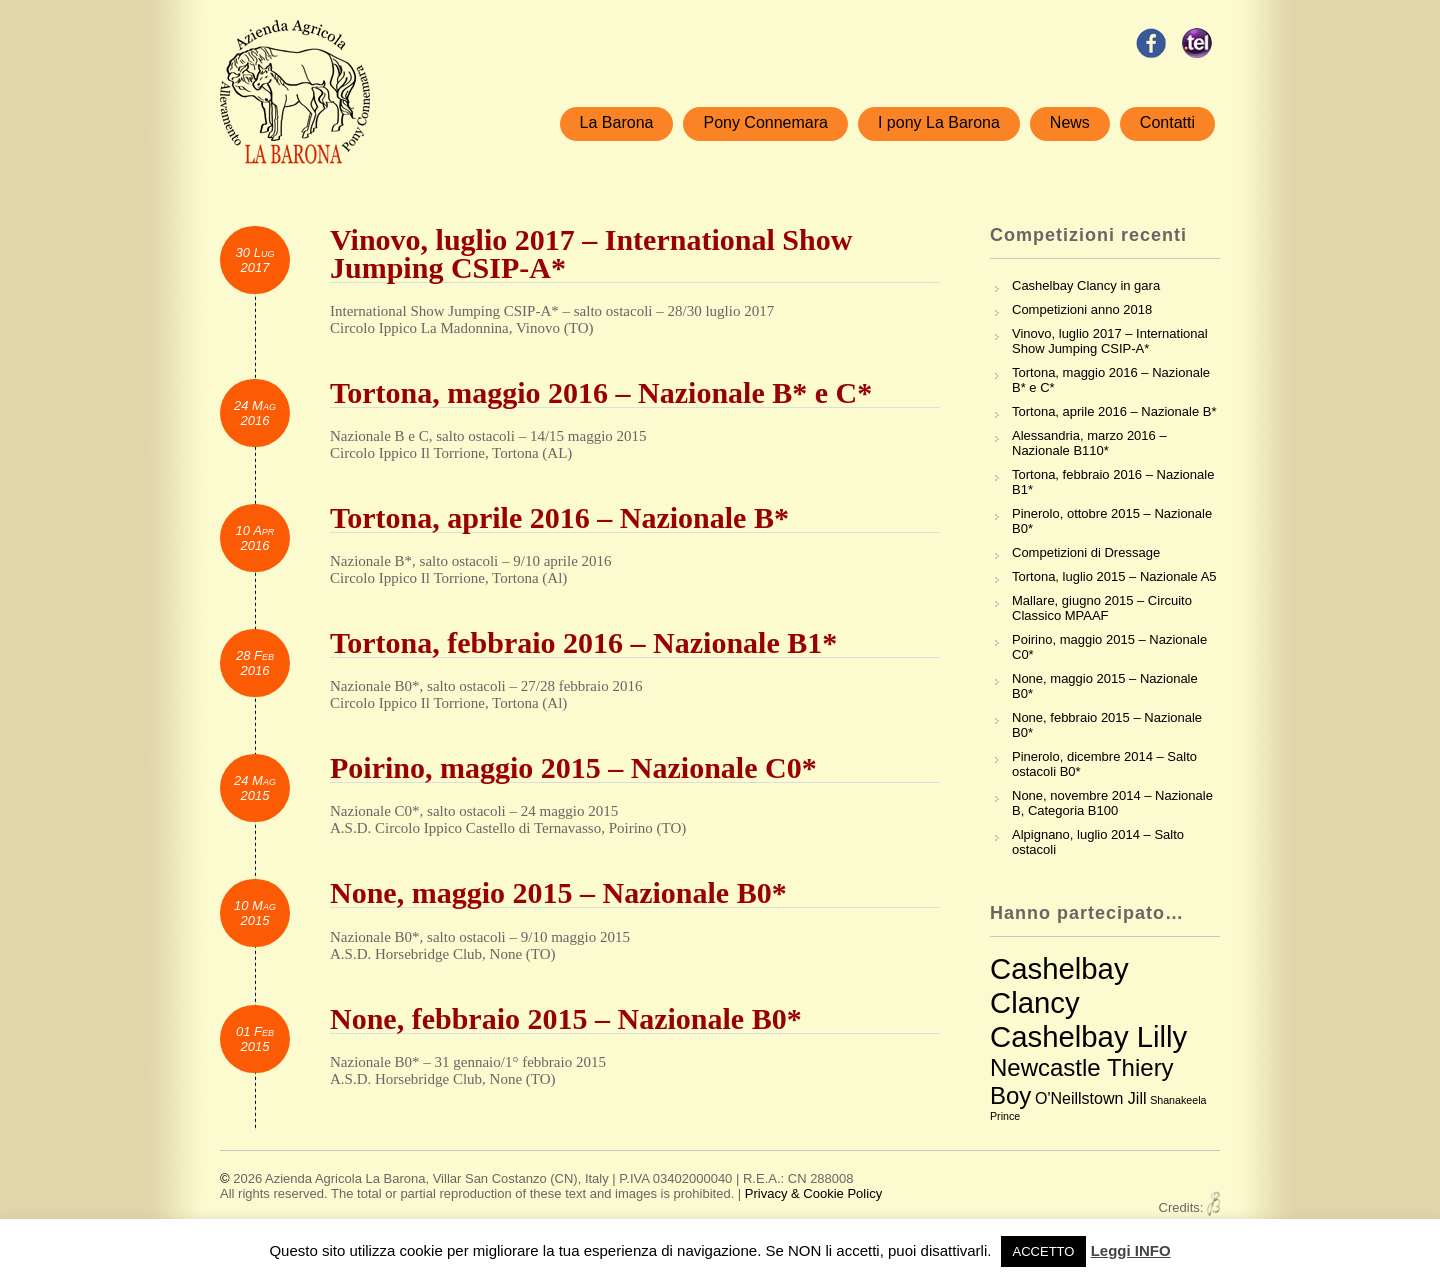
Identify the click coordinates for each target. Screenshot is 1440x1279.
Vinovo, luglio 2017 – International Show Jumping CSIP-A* (1110, 341)
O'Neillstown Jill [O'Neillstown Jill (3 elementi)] (1091, 1098)
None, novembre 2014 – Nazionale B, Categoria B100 (1112, 803)
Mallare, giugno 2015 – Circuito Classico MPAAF (1102, 608)
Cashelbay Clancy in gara (1086, 285)
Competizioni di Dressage (1086, 552)
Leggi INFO (1131, 1250)
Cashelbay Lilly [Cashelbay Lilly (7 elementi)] (1088, 1036)
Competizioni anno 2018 (1082, 309)
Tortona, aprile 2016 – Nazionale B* (1114, 411)
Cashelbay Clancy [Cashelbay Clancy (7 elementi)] (1059, 985)
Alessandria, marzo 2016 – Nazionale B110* (1089, 443)
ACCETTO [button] (1044, 1251)
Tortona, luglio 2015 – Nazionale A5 (1114, 576)
